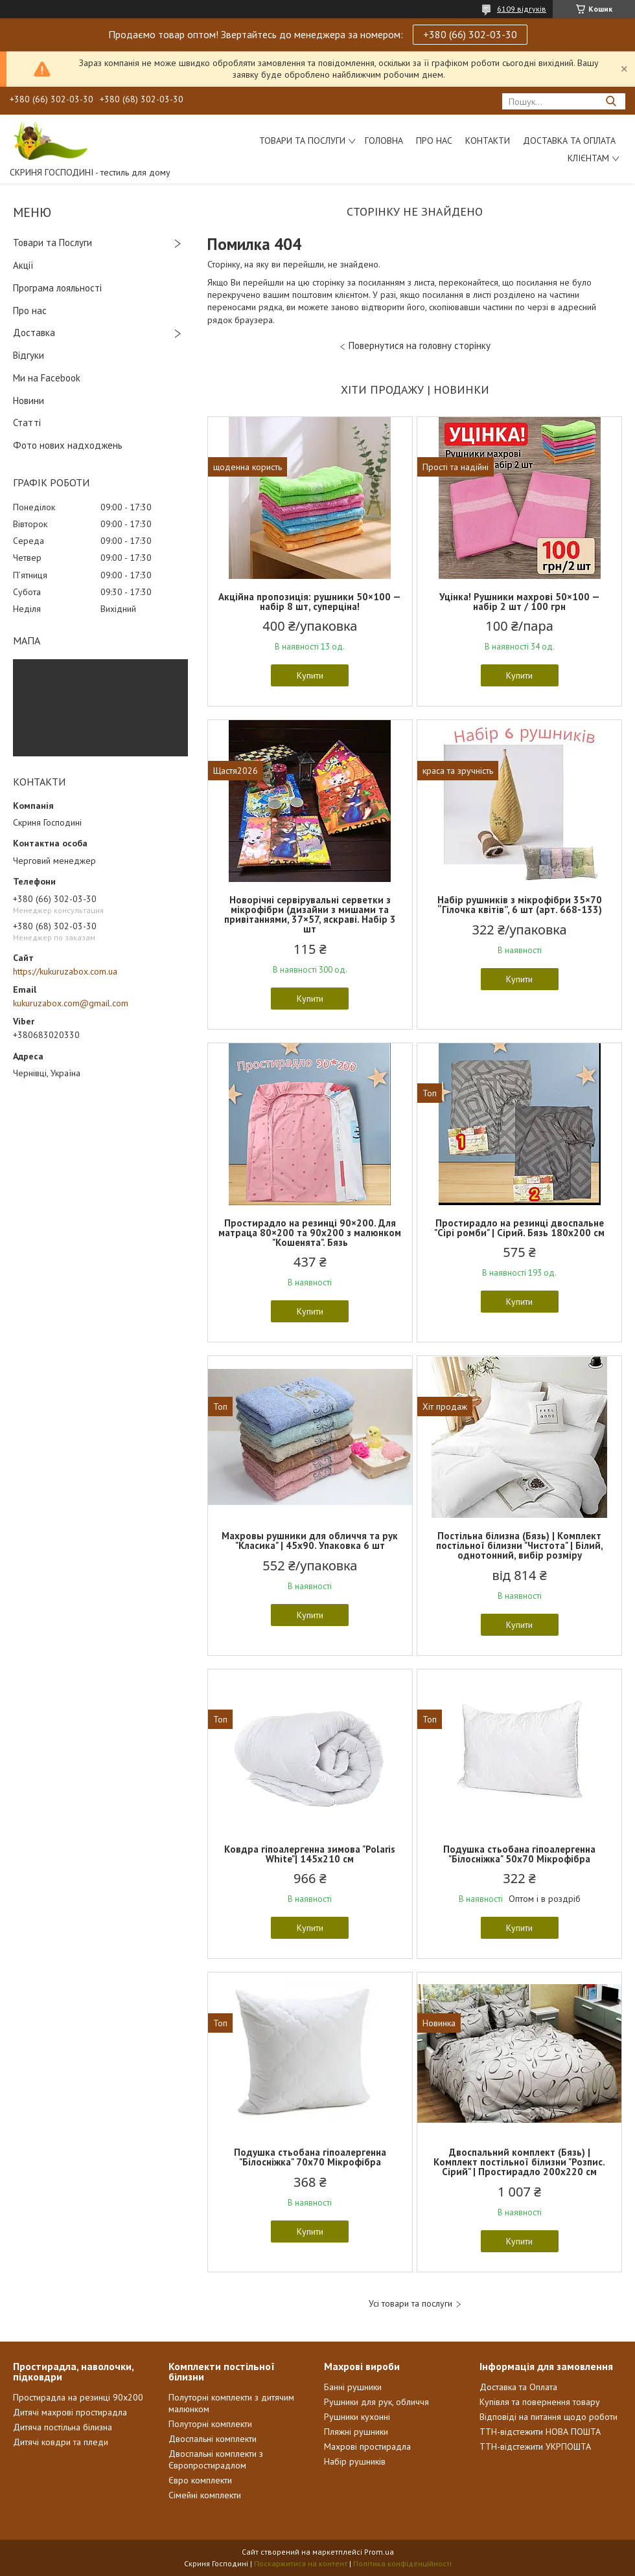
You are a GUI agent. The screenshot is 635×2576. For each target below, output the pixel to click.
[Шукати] (610, 101)
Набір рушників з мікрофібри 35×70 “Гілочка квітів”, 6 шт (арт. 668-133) (519, 904)
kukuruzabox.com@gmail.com (70, 1003)
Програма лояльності (57, 288)
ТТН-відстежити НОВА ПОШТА (540, 2431)
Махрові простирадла (367, 2446)
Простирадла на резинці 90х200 (78, 2397)
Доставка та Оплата (569, 140)
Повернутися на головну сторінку (420, 345)
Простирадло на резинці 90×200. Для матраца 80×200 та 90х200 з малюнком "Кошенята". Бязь (309, 1232)
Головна (384, 140)
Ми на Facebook (46, 378)
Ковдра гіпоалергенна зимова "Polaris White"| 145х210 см (309, 1854)
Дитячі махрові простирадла (70, 2412)
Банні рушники (353, 2387)
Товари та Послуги (52, 242)
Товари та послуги (302, 140)
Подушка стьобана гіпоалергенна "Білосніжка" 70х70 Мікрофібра (310, 2157)
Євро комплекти (200, 2480)
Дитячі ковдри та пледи (60, 2442)
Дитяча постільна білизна (62, 2427)
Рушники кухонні (357, 2417)
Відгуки (28, 355)
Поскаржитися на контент (300, 2563)
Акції (23, 265)
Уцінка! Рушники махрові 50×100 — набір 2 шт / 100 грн (519, 601)
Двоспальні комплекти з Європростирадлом (215, 2459)
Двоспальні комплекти (212, 2439)
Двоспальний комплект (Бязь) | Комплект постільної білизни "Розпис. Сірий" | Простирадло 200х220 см (519, 2161)
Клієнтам (588, 158)
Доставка (34, 332)
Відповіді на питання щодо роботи (548, 2417)
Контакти (487, 140)
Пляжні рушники (356, 2431)
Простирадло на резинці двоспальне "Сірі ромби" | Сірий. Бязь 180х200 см (519, 1227)
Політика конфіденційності (402, 2563)
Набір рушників (355, 2461)
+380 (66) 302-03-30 (470, 34)
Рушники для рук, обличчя (376, 2402)
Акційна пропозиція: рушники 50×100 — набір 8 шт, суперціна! (309, 601)
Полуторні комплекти (210, 2424)
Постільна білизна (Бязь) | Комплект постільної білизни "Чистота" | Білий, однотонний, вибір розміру (519, 1545)
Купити (310, 675)
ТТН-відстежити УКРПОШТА (535, 2446)
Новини (28, 400)
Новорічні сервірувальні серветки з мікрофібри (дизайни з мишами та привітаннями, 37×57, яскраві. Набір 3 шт (310, 914)
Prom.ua (379, 2552)
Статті (27, 422)
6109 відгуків (521, 9)
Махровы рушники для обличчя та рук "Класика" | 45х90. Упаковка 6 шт (310, 1540)
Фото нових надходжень (67, 445)
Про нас (434, 140)
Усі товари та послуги (410, 2303)
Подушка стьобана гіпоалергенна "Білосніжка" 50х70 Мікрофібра (519, 1854)
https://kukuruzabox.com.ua (65, 971)
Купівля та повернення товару (539, 2402)
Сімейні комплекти (204, 2495)
